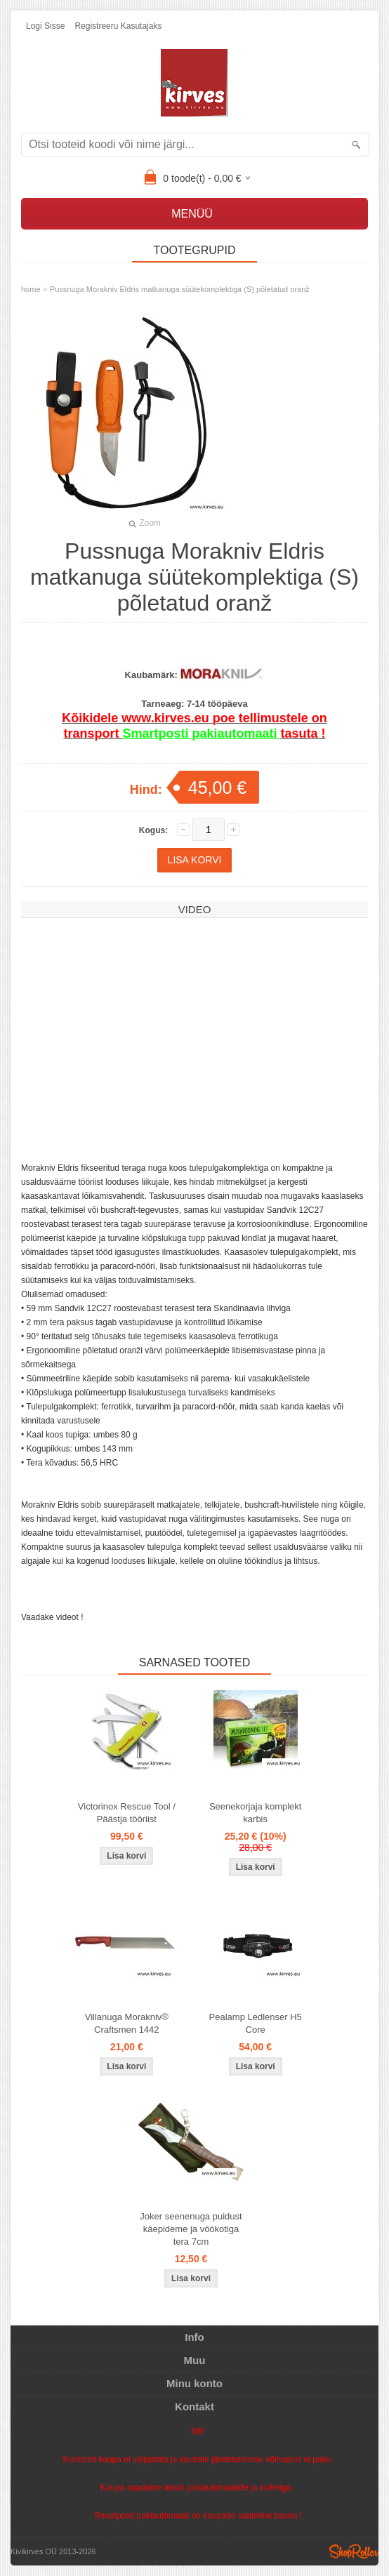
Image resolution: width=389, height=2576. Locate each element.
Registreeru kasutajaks (117, 26)
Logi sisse (45, 26)
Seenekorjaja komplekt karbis (255, 1812)
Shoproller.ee (353, 2551)
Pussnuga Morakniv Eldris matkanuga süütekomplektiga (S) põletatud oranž (180, 289)
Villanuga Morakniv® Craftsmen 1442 (127, 2023)
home (31, 289)
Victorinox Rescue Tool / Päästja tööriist (127, 1812)
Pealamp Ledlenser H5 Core (255, 2023)
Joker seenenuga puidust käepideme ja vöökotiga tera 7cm (191, 2229)
